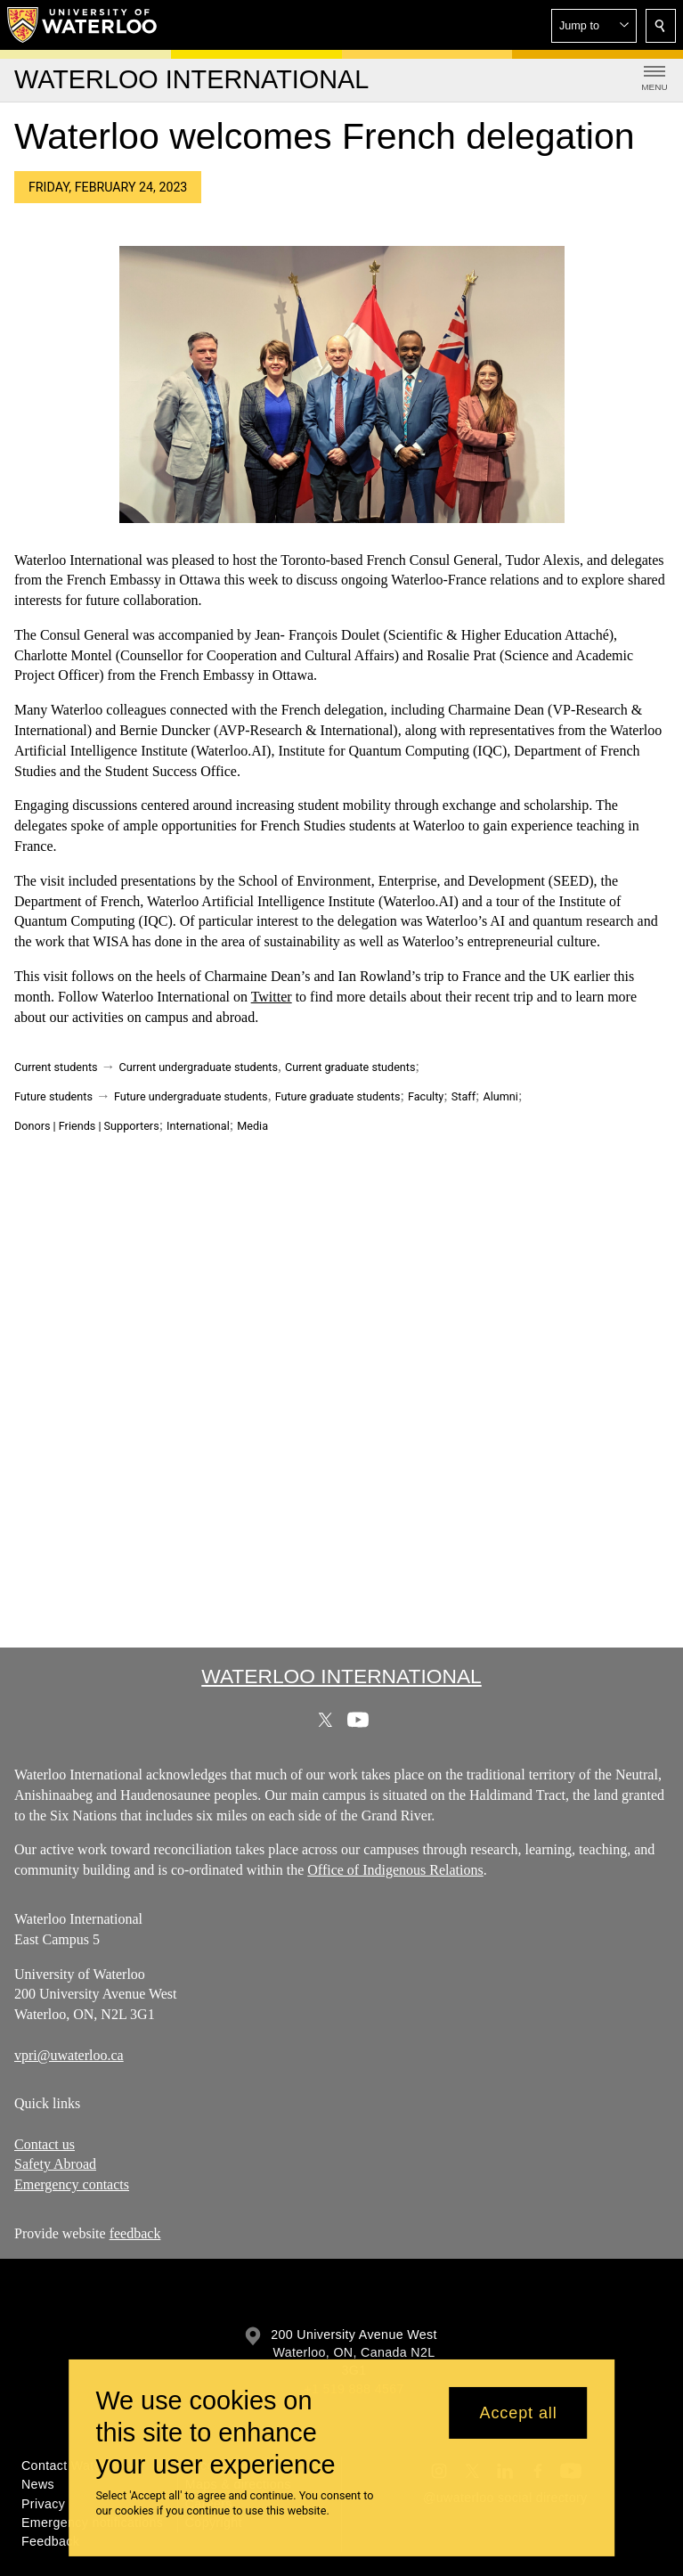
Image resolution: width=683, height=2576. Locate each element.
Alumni (500, 1096)
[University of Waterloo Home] (83, 25)
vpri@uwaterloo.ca (69, 2054)
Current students (56, 1067)
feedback (135, 2233)
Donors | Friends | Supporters (86, 1126)
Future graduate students (338, 1096)
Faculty (425, 1096)
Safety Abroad (55, 2164)
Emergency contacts (71, 2184)
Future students (53, 1096)
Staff (463, 1096)
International (198, 1126)
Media (252, 1126)
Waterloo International (341, 1676)
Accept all (518, 2413)
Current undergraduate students (198, 1067)
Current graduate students (350, 1067)
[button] (594, 26)
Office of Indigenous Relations (395, 1869)
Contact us (44, 2144)
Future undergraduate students (191, 1096)
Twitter (271, 996)
